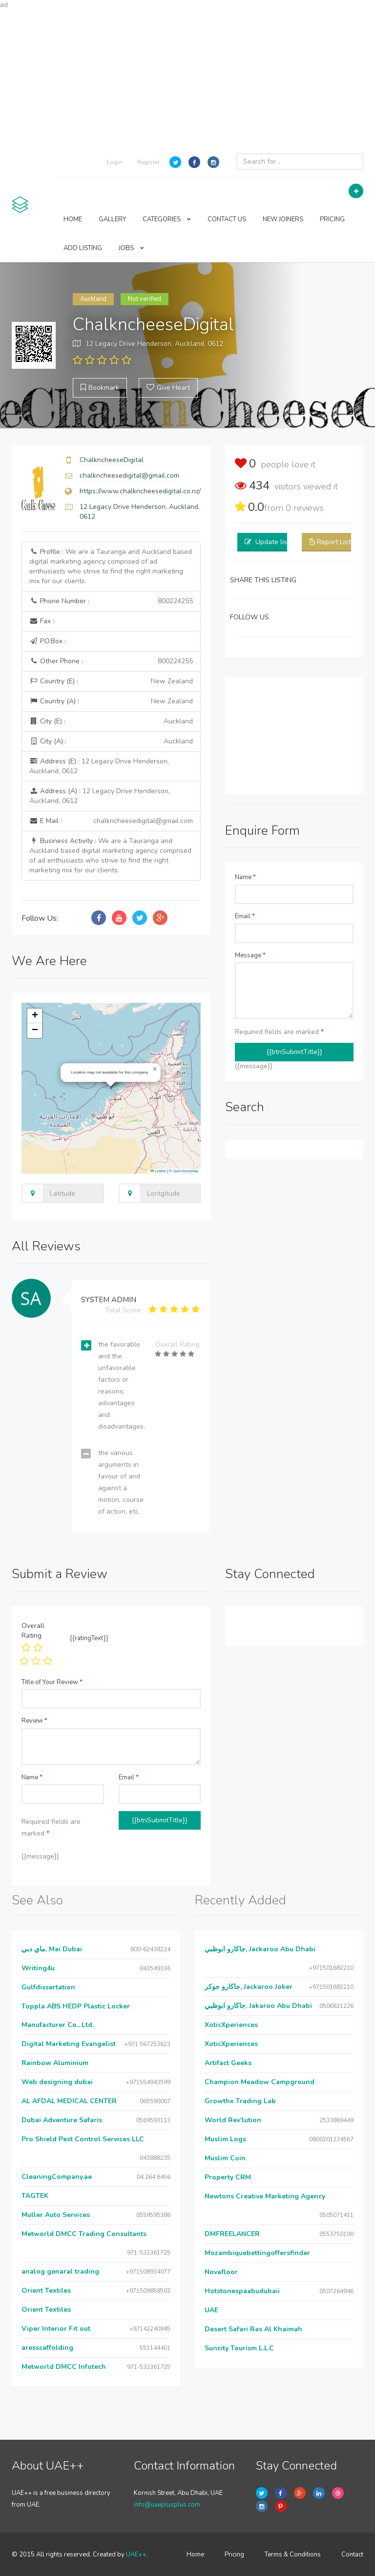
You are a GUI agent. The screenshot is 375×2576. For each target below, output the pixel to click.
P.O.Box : (47, 641)
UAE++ (136, 2554)
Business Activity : (110, 855)
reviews (305, 508)
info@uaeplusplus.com (167, 2504)
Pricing (234, 2554)
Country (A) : (111, 701)
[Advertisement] (187, 78)
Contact (352, 2554)
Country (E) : (111, 681)
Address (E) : (99, 766)
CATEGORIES (167, 219)
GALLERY (112, 219)
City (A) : (111, 741)
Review (34, 1720)
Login (115, 162)
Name (245, 877)
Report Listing (338, 542)
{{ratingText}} (89, 1638)
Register (148, 162)
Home (195, 2554)
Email (245, 916)
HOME (72, 219)
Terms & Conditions (293, 2554)
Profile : (110, 566)
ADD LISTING (82, 248)
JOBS (131, 248)
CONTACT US (227, 219)
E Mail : (111, 821)
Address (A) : (99, 795)
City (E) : (111, 721)
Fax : (41, 621)
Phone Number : (111, 601)
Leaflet (158, 1171)
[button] (155, 1069)
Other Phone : (111, 661)
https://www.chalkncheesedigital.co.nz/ (140, 491)
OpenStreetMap (186, 1171)
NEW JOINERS (283, 219)
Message (250, 955)
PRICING (332, 219)
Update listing (277, 542)
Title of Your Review (52, 1682)
